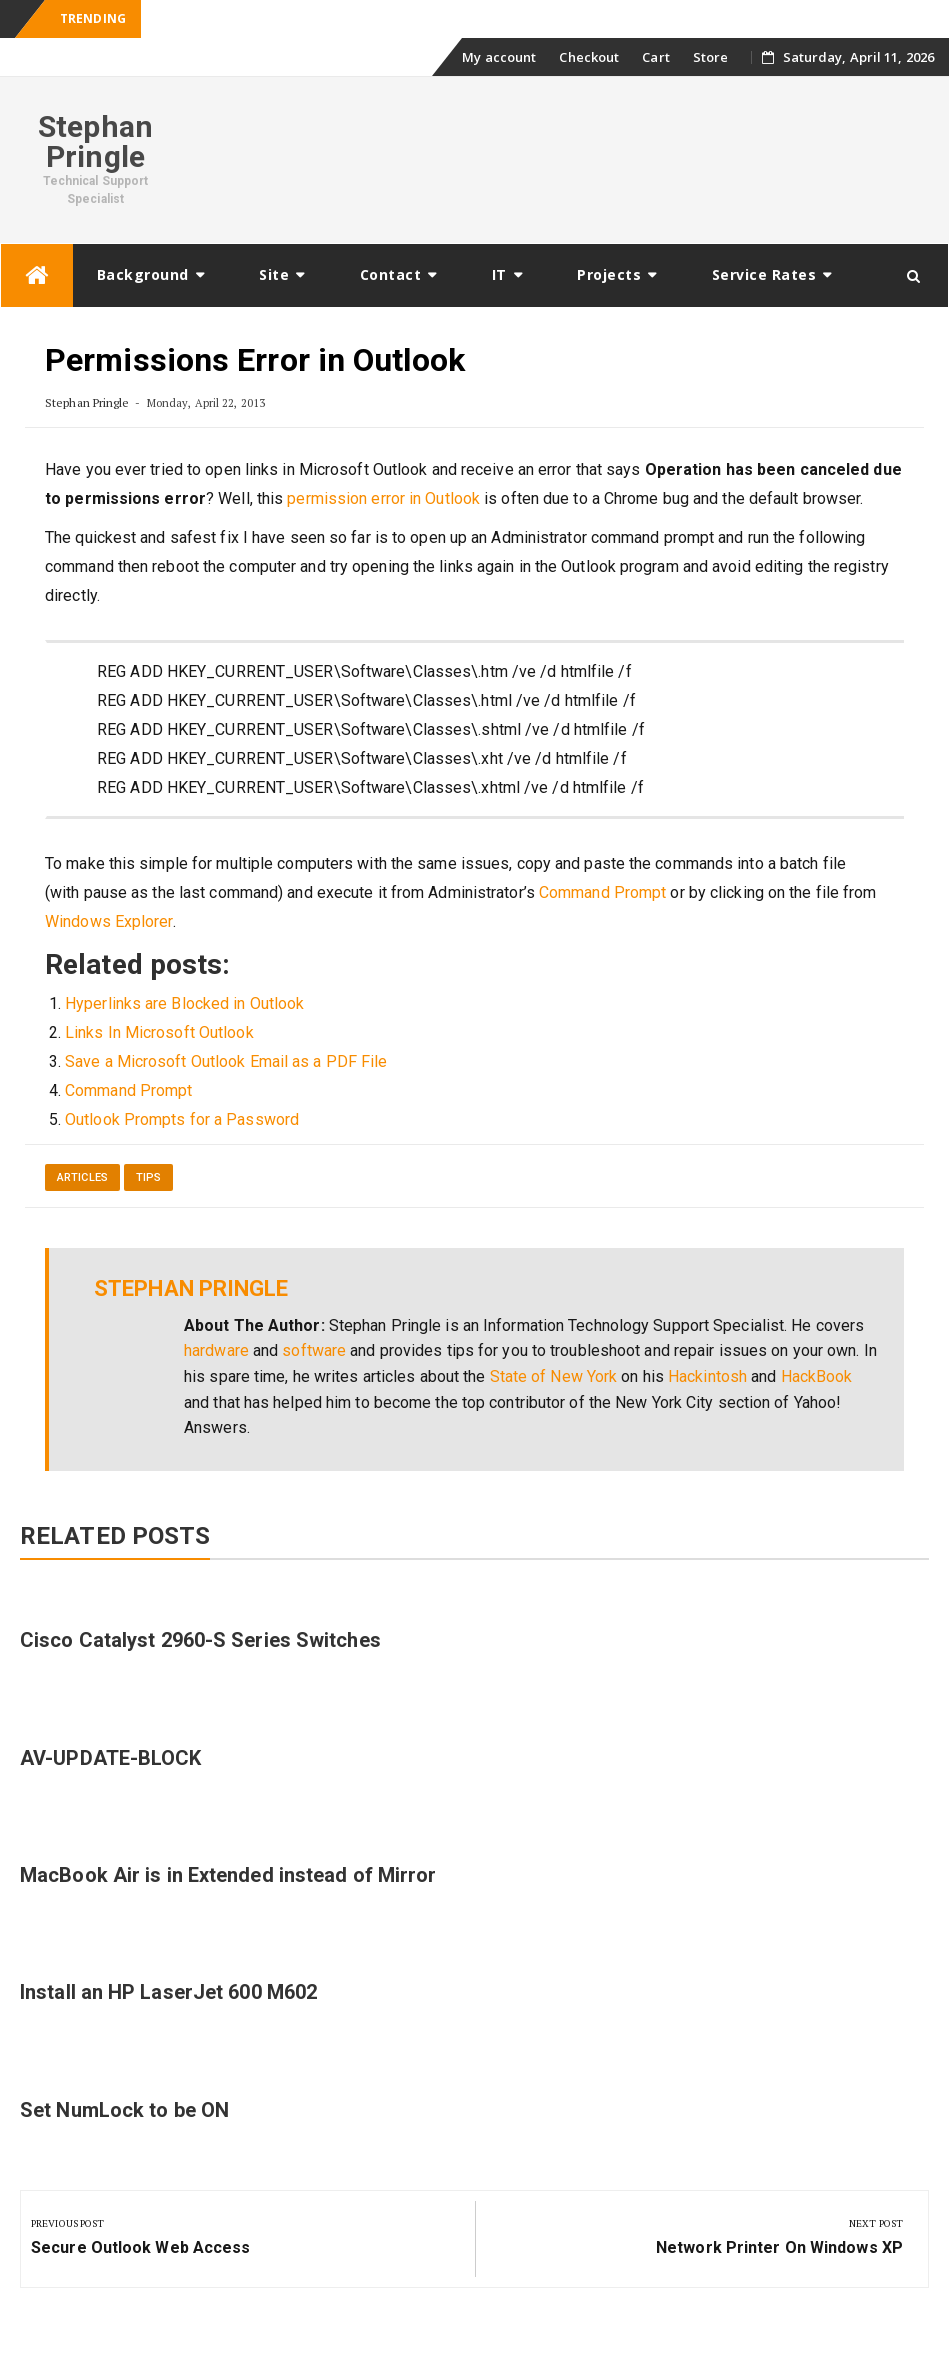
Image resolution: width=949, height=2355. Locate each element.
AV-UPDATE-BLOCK (111, 1758)
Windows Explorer (109, 921)
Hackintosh (707, 1376)
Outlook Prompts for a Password (182, 1119)
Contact (391, 274)
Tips (148, 1177)
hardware (216, 1350)
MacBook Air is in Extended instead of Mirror (228, 1875)
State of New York (554, 1376)
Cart (655, 57)
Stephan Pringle (95, 141)
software (314, 1350)
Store (711, 57)
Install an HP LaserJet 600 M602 (168, 1992)
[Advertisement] (570, 157)
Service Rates (764, 274)
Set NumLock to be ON (124, 2110)
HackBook (817, 1376)
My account (499, 57)
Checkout (589, 57)
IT (499, 274)
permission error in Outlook (383, 498)
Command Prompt (602, 892)
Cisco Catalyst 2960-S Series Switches (200, 1640)
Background (143, 274)
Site (274, 274)
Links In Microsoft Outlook (159, 1032)
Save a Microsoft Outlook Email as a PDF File (226, 1061)
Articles (82, 1177)
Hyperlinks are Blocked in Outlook (184, 1003)
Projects (609, 274)
